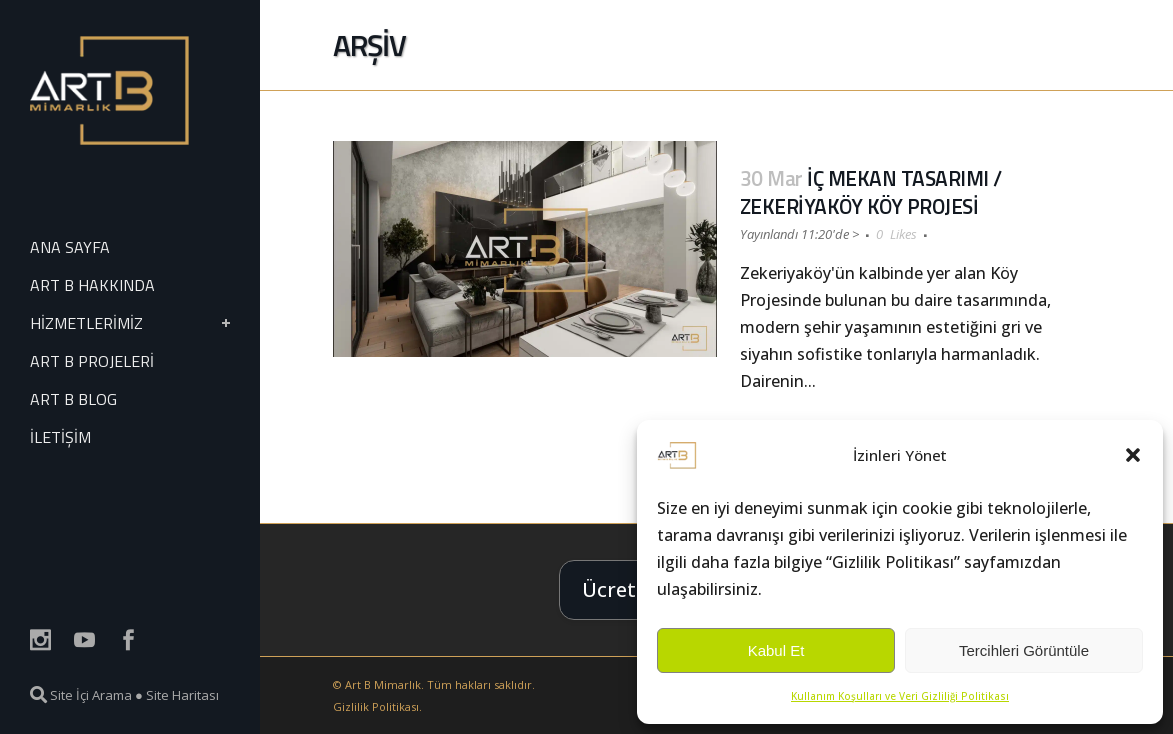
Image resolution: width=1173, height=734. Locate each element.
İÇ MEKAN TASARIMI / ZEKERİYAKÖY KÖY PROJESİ (871, 192)
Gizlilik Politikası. (377, 706)
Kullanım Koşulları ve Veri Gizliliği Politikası (900, 696)
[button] (1133, 455)
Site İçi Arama (81, 695)
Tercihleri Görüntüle (1024, 650)
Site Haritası (182, 695)
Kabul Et (776, 650)
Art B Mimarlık (383, 684)
